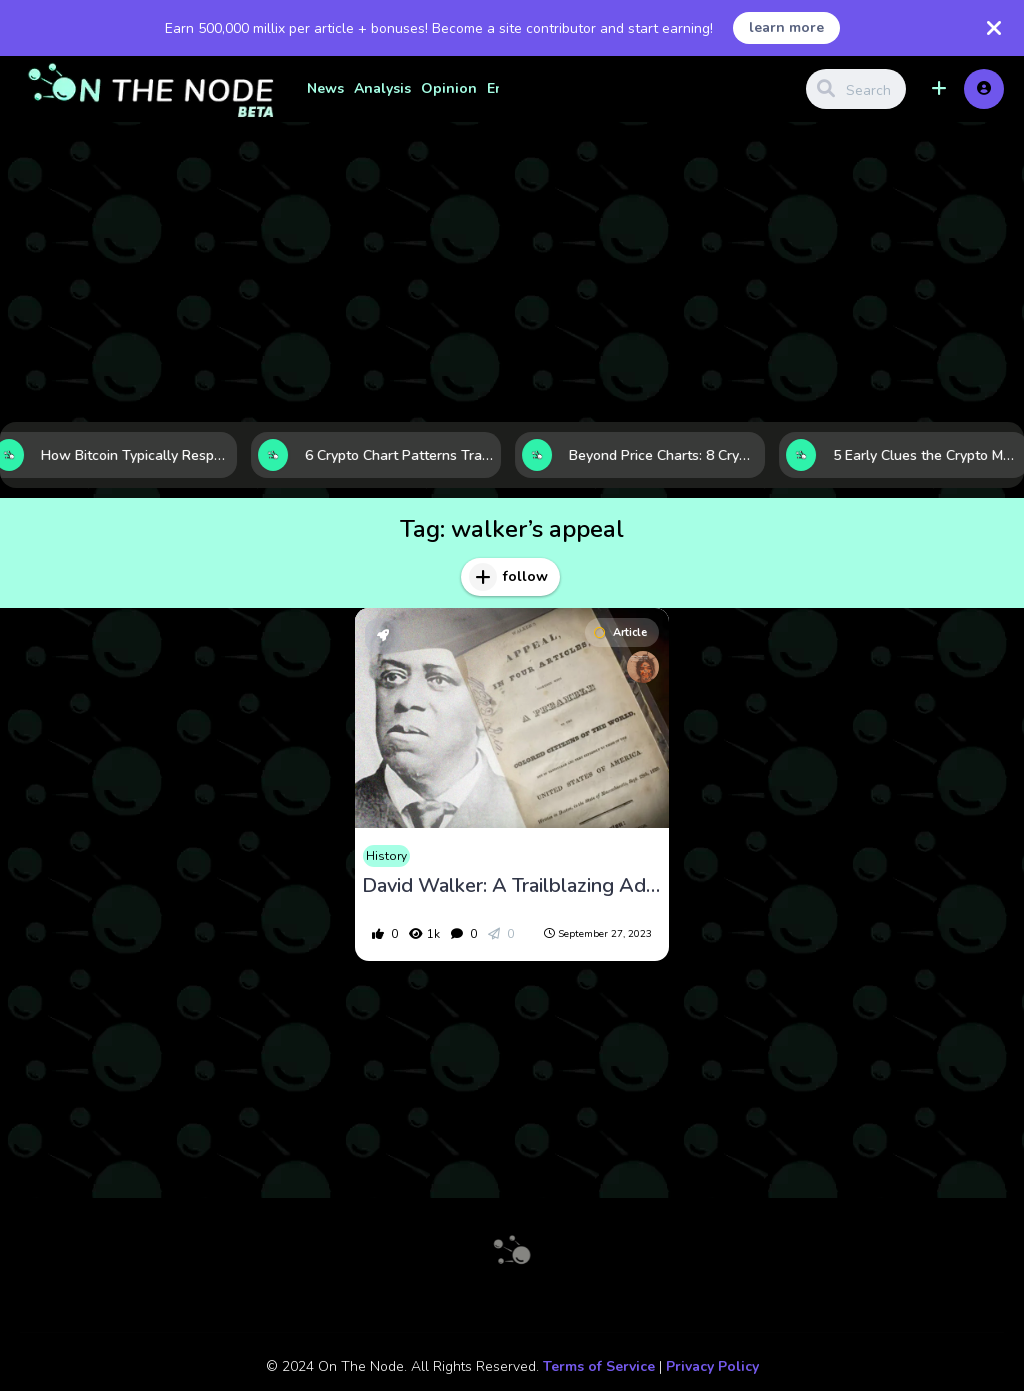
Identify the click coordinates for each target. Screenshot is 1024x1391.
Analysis (382, 88)
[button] (939, 89)
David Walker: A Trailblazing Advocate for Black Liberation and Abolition (512, 886)
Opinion (449, 88)
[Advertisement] (512, 272)
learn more (786, 27)
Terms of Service (599, 1366)
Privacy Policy (712, 1366)
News (325, 88)
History (386, 856)
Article (620, 632)
